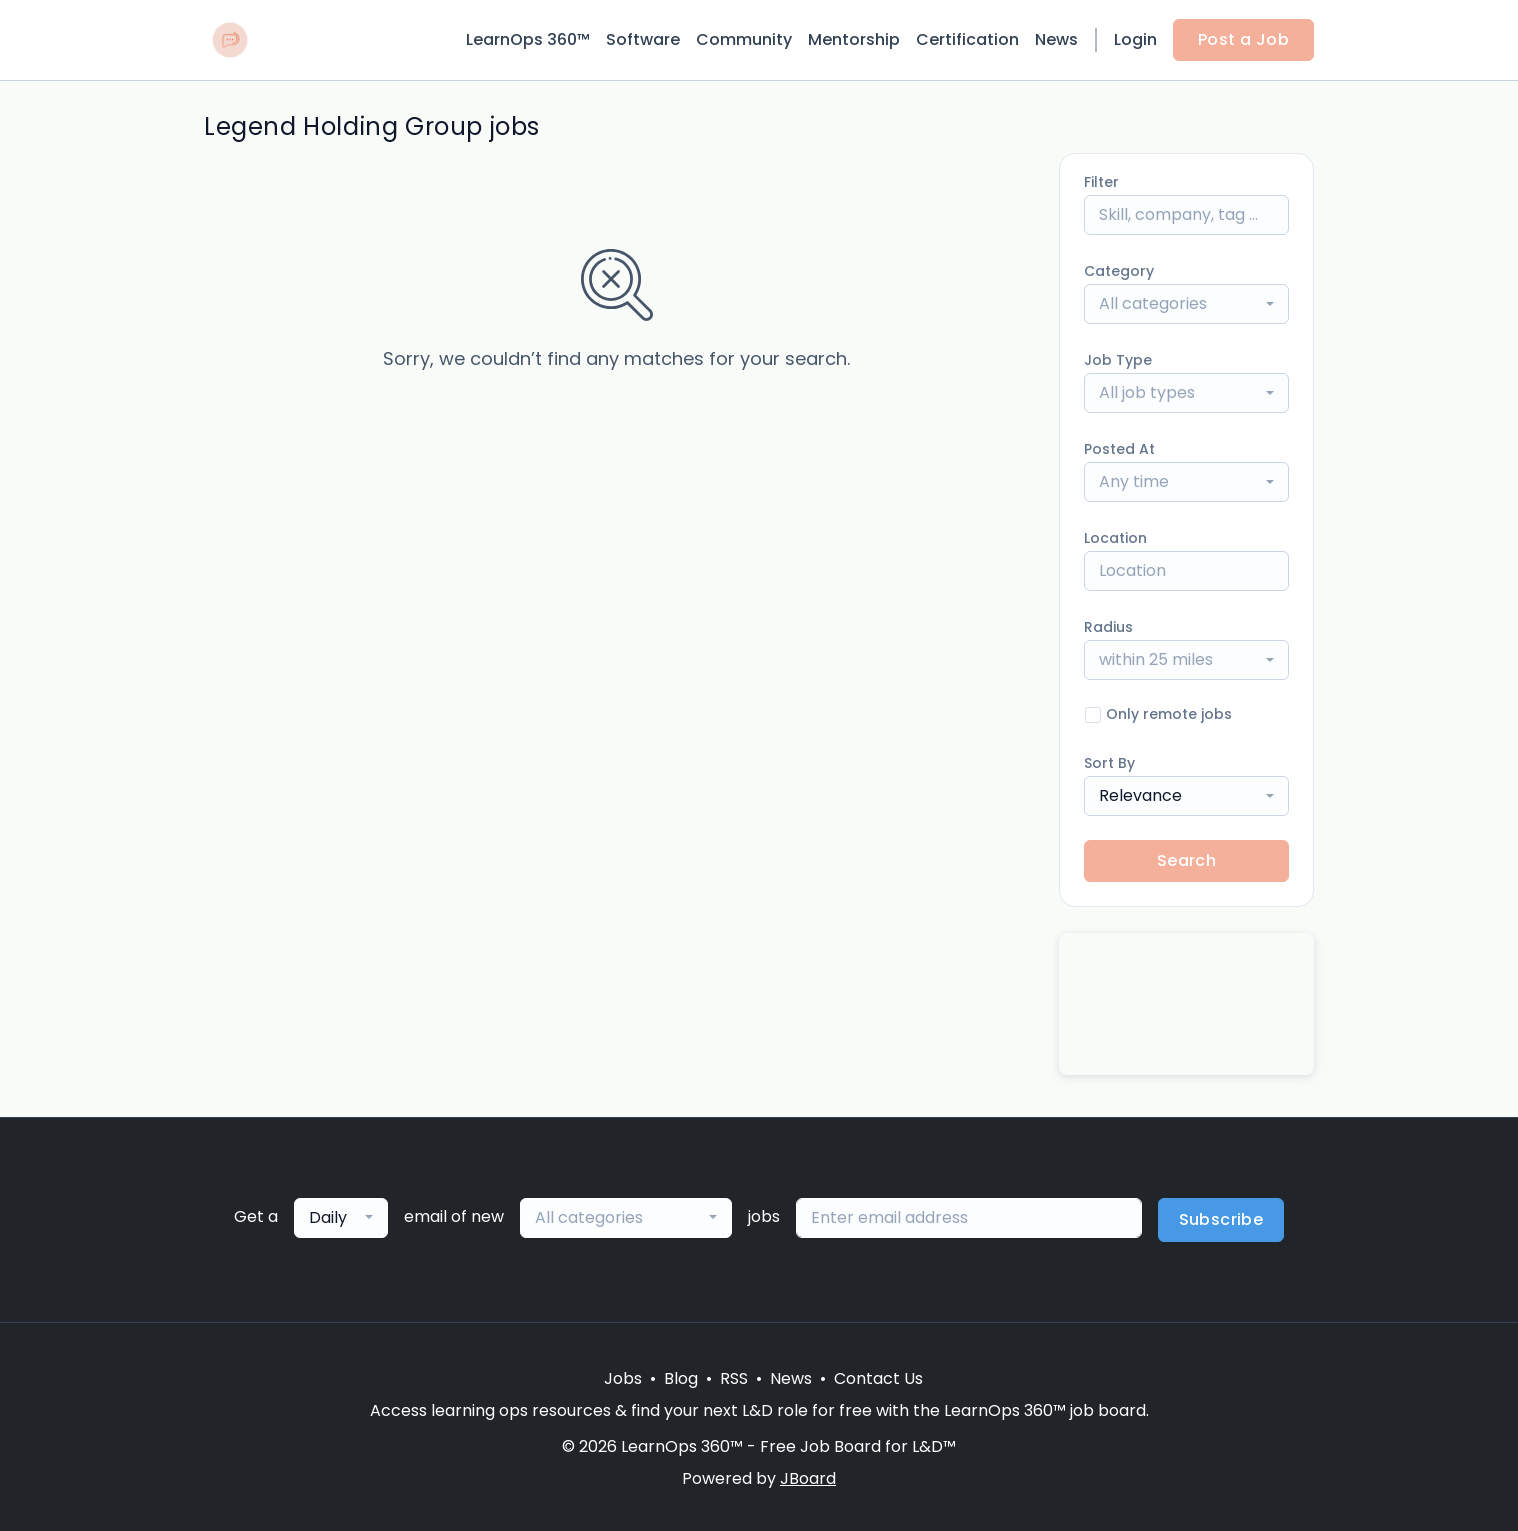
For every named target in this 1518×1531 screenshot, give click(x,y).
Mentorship (854, 39)
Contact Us (878, 1378)
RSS (734, 1378)
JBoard (808, 1478)
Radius (1108, 627)
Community (744, 39)
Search (1186, 860)
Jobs (623, 1378)
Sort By (1109, 763)
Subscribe (1221, 1219)
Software (643, 39)
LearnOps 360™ (528, 39)
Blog (681, 1378)
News (1056, 39)
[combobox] (1186, 304)
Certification (967, 39)
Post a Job (1243, 39)
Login (1135, 39)
